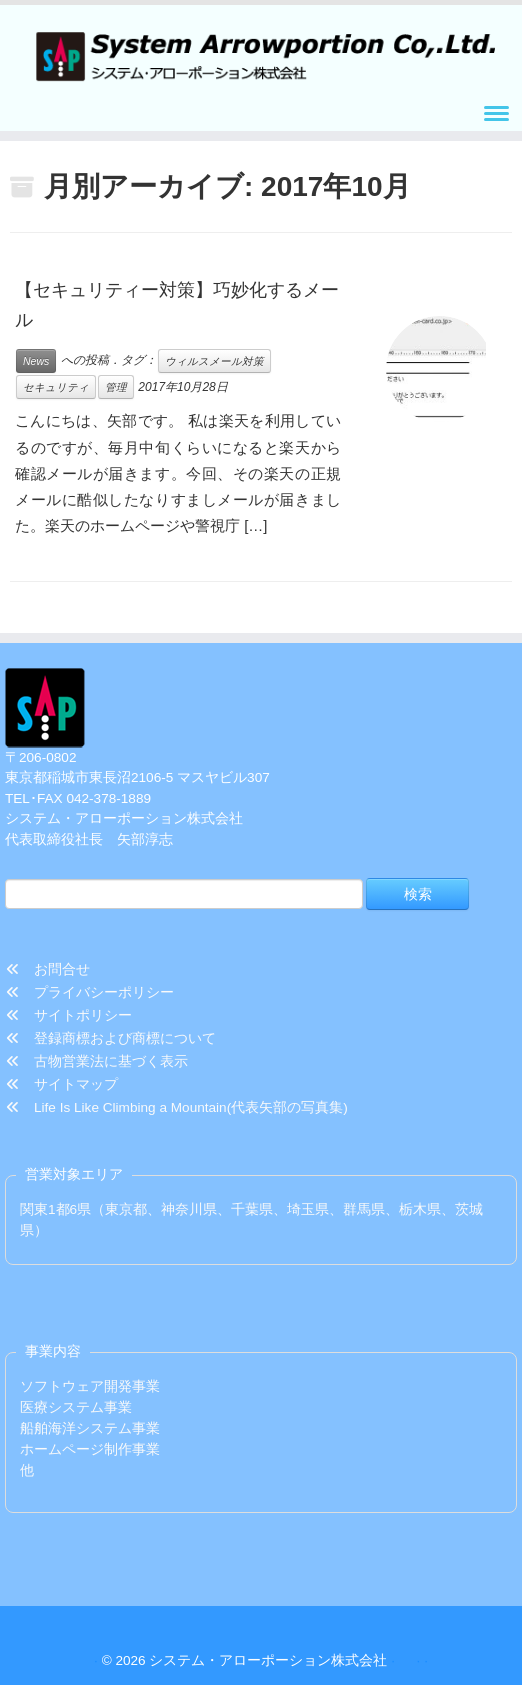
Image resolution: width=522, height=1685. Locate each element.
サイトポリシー (69, 1015)
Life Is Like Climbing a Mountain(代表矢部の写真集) (177, 1107)
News (36, 361)
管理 (116, 387)
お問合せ (48, 969)
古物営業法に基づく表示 (97, 1061)
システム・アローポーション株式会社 (268, 1660)
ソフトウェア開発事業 (90, 1386)
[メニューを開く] (496, 115)
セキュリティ (56, 387)
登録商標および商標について (111, 1038)
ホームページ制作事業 (90, 1449)
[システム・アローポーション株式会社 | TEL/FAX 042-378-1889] (261, 52)
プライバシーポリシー (90, 992)
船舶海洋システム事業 (90, 1428)
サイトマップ (62, 1084)
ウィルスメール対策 (214, 361)
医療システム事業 (76, 1407)
